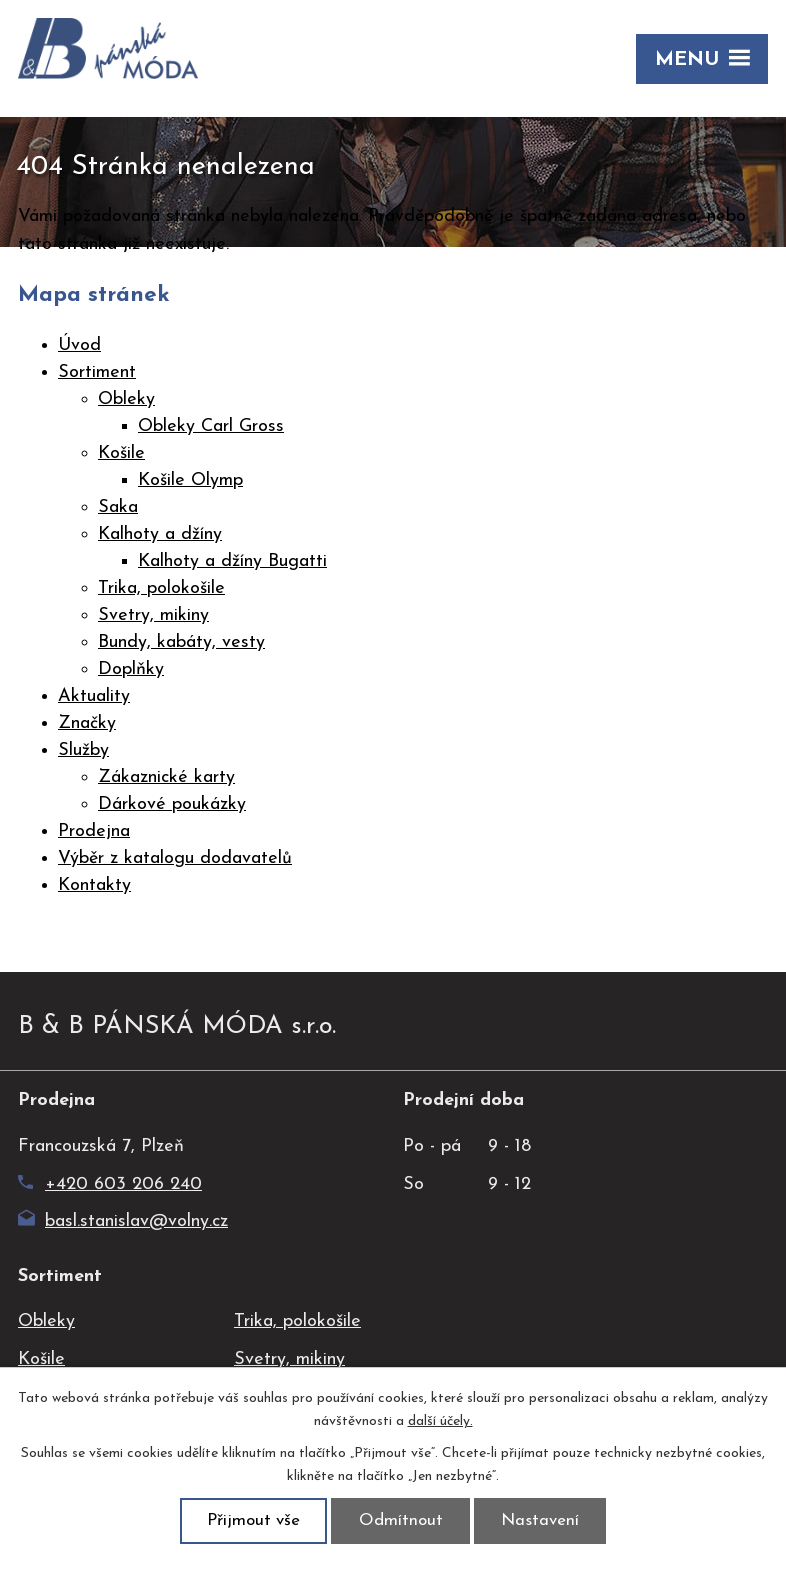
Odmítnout (401, 1520)
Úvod (79, 345)
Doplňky (131, 669)
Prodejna (94, 831)
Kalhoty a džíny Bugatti (232, 561)
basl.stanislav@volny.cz (123, 1221)
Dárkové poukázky (172, 804)
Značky (87, 723)
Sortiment (97, 372)
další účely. (440, 1421)
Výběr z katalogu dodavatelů (175, 858)
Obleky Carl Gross (211, 426)
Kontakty (94, 885)
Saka (118, 507)
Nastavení (540, 1520)
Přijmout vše (253, 1520)
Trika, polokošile (161, 588)
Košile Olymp (190, 480)
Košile (121, 453)
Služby (83, 750)
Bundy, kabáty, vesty (181, 642)
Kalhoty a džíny (160, 534)
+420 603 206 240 (110, 1184)
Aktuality (94, 696)
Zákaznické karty (166, 777)
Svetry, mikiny (153, 615)
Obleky (126, 399)
